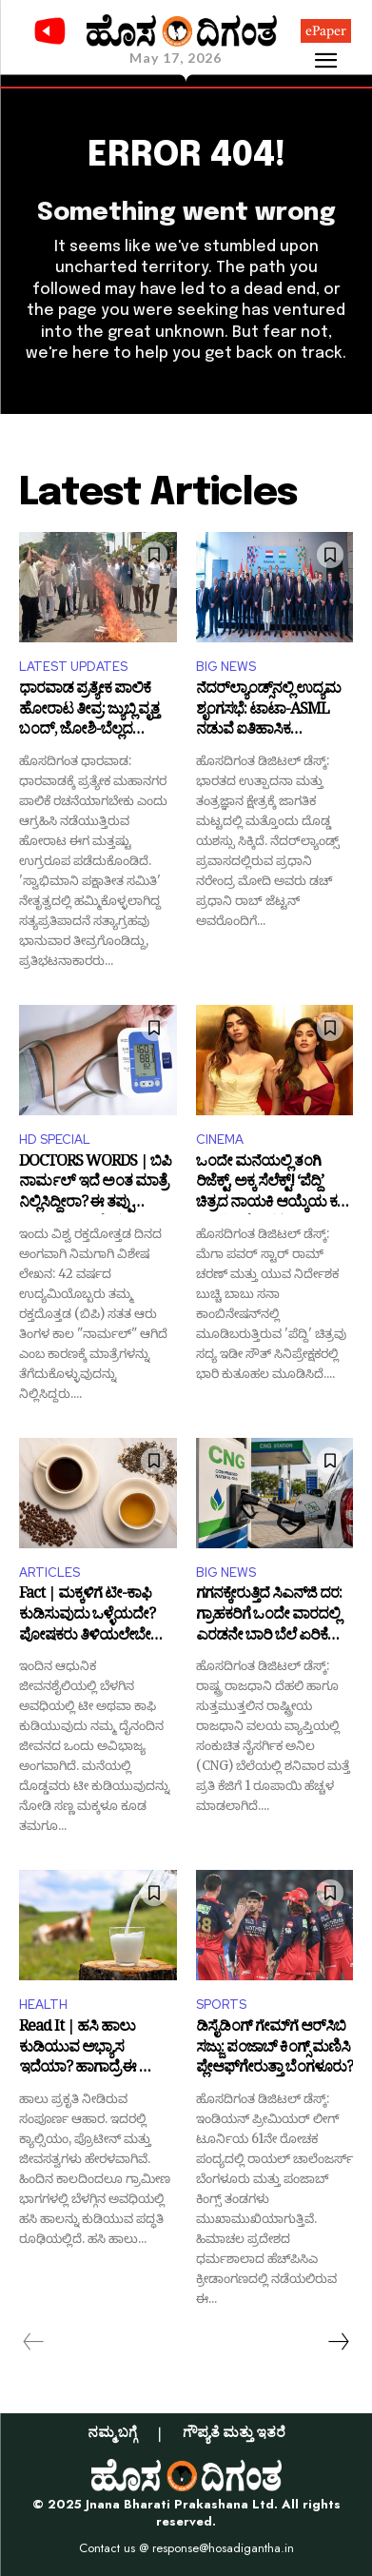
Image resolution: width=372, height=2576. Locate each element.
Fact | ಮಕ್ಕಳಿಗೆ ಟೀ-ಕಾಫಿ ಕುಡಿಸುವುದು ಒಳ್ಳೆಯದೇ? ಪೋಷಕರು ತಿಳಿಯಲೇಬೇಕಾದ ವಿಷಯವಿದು (97, 1616)
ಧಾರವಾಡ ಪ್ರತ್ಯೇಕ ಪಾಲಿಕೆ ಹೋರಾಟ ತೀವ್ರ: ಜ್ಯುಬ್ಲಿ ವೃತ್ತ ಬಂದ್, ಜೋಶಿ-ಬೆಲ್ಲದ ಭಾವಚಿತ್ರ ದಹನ (89, 711)
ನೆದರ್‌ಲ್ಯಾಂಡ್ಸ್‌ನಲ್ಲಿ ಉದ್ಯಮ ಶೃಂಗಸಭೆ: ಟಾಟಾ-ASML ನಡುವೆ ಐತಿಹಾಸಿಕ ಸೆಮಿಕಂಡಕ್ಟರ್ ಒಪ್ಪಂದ (268, 711)
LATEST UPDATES (73, 667)
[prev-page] (34, 2342)
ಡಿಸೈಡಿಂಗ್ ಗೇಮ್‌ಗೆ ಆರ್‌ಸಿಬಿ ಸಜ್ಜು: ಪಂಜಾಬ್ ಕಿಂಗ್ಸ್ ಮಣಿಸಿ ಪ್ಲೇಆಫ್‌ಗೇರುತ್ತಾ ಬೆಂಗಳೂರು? (274, 2049)
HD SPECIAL (54, 1139)
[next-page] (338, 2342)
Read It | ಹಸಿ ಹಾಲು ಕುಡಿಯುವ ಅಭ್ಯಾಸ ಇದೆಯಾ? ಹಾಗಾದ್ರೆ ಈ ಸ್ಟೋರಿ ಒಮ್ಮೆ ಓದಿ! (96, 2049)
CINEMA (220, 1139)
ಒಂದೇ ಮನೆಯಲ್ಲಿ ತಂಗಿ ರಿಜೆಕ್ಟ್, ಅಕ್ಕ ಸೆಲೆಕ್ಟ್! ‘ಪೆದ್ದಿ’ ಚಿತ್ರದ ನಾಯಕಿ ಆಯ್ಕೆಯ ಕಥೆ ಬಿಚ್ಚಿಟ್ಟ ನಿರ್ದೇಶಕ (271, 1184)
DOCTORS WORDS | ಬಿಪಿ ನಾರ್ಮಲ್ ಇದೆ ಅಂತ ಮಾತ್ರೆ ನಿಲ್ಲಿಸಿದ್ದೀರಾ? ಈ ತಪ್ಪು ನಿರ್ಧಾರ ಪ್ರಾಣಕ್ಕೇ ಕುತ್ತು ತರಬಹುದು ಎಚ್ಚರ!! (95, 1184)
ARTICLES (49, 1572)
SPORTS (221, 2004)
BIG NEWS (226, 667)
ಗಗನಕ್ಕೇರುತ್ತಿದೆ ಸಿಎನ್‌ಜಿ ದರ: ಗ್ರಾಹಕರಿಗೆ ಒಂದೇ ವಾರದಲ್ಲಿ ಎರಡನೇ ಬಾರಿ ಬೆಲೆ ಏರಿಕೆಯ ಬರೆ (271, 1616)
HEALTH (43, 2004)
